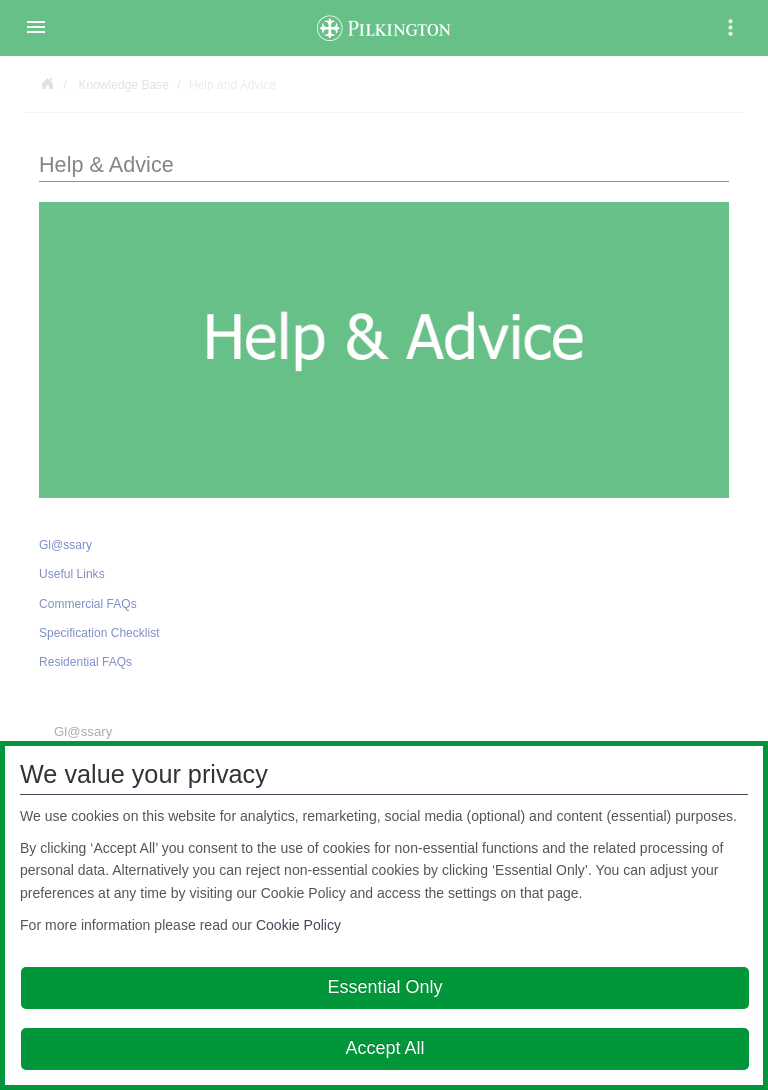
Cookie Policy (298, 925)
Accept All (384, 1048)
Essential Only (384, 987)
